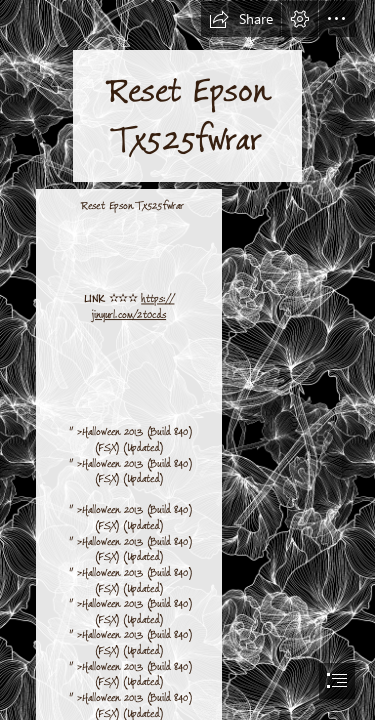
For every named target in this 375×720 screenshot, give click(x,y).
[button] (241, 19)
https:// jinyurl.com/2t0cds (133, 307)
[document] (187, 360)
